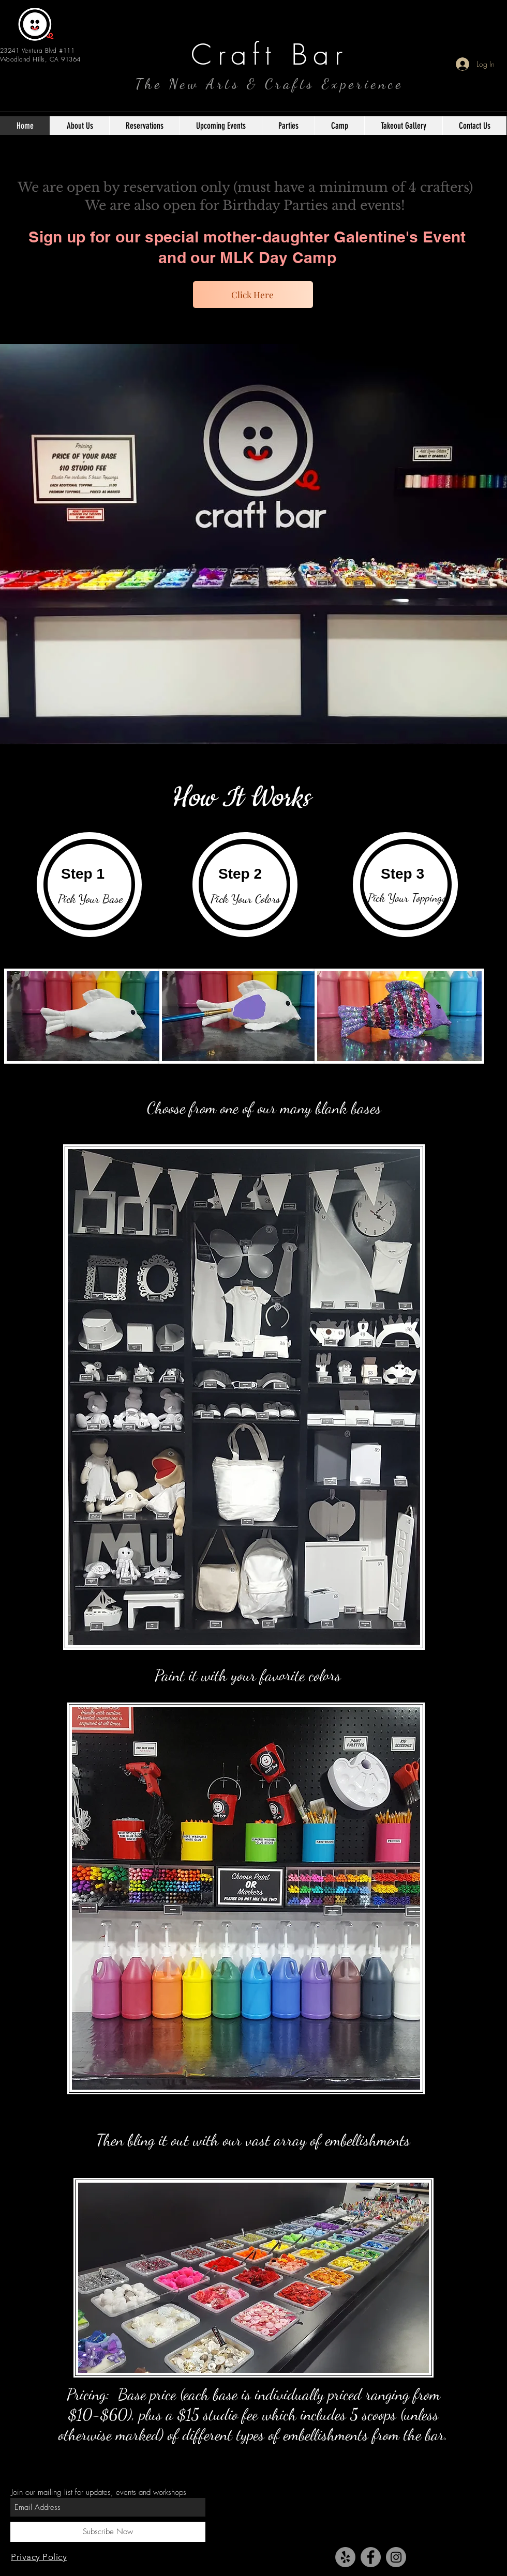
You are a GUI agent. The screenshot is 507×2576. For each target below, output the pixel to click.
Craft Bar (269, 54)
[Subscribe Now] (107, 2532)
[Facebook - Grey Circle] (371, 2557)
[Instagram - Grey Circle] (396, 2557)
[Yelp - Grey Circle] (345, 2557)
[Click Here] (253, 294)
